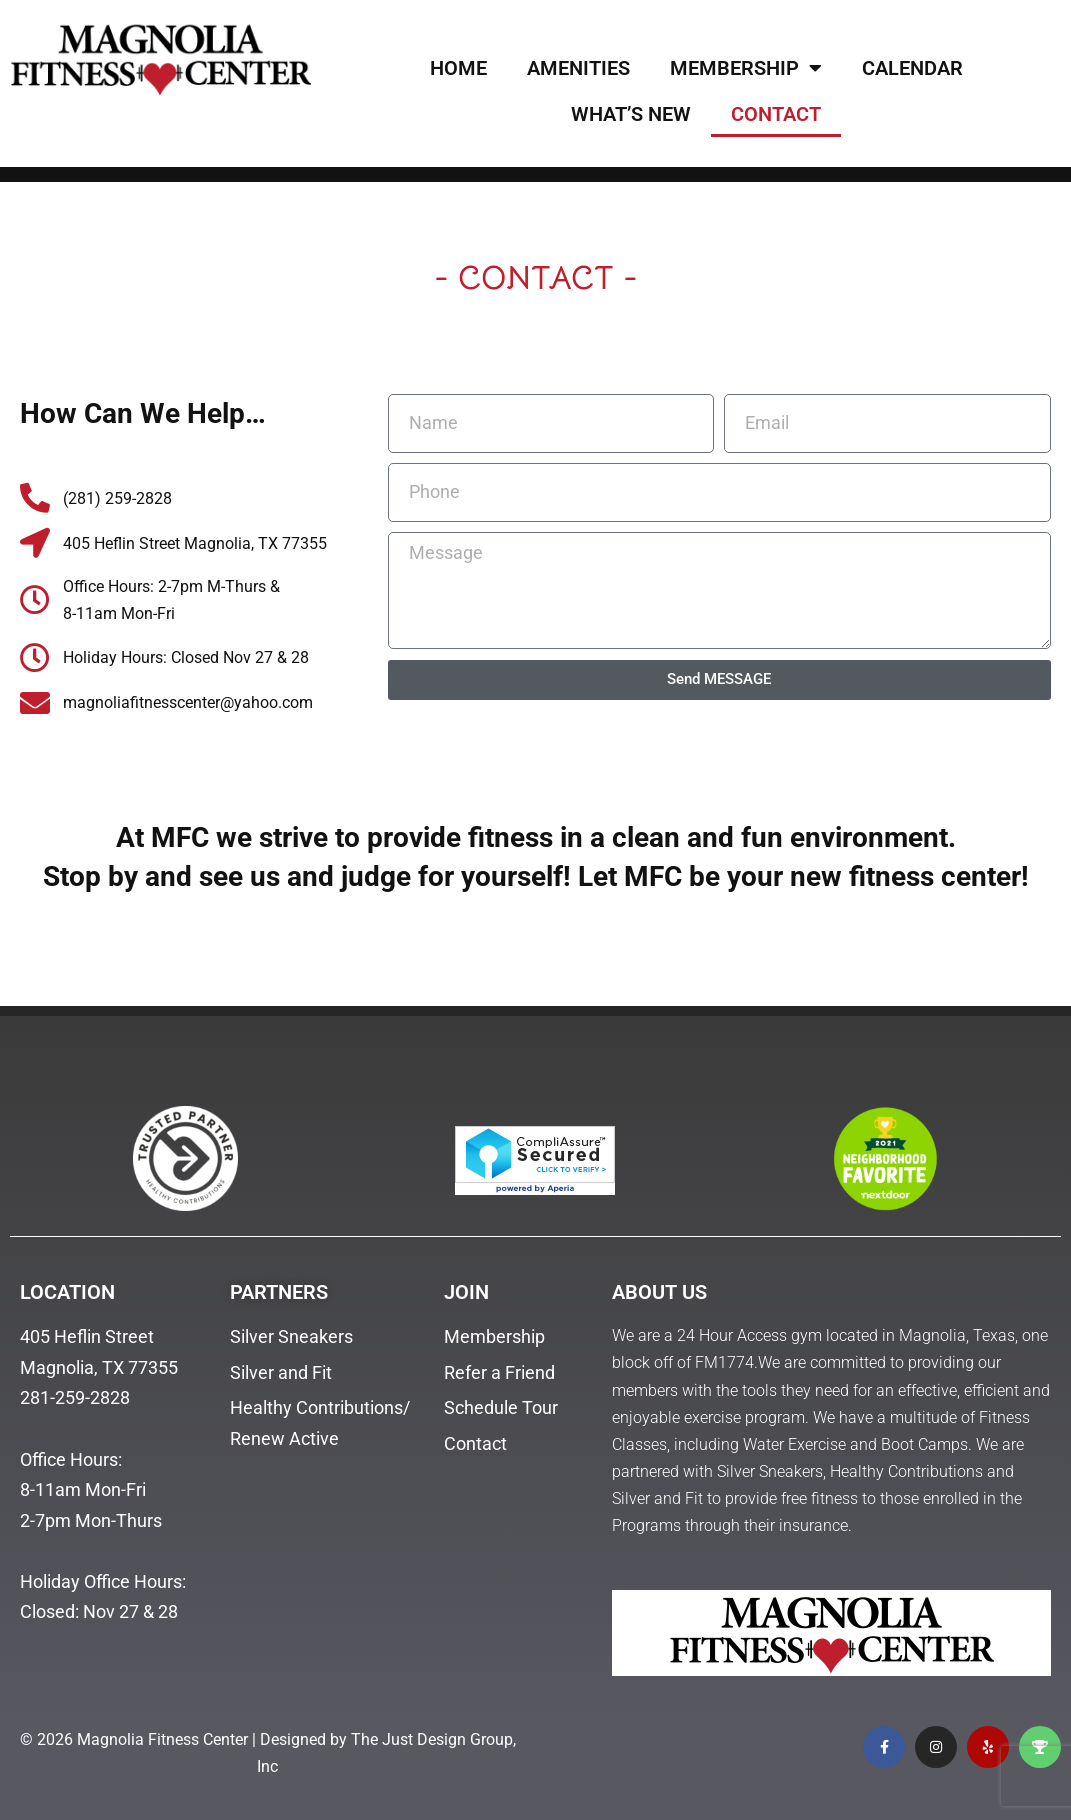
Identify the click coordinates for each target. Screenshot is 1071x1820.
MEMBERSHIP (746, 68)
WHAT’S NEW (631, 114)
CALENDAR (912, 68)
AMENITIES (578, 68)
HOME (458, 68)
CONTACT (776, 114)
